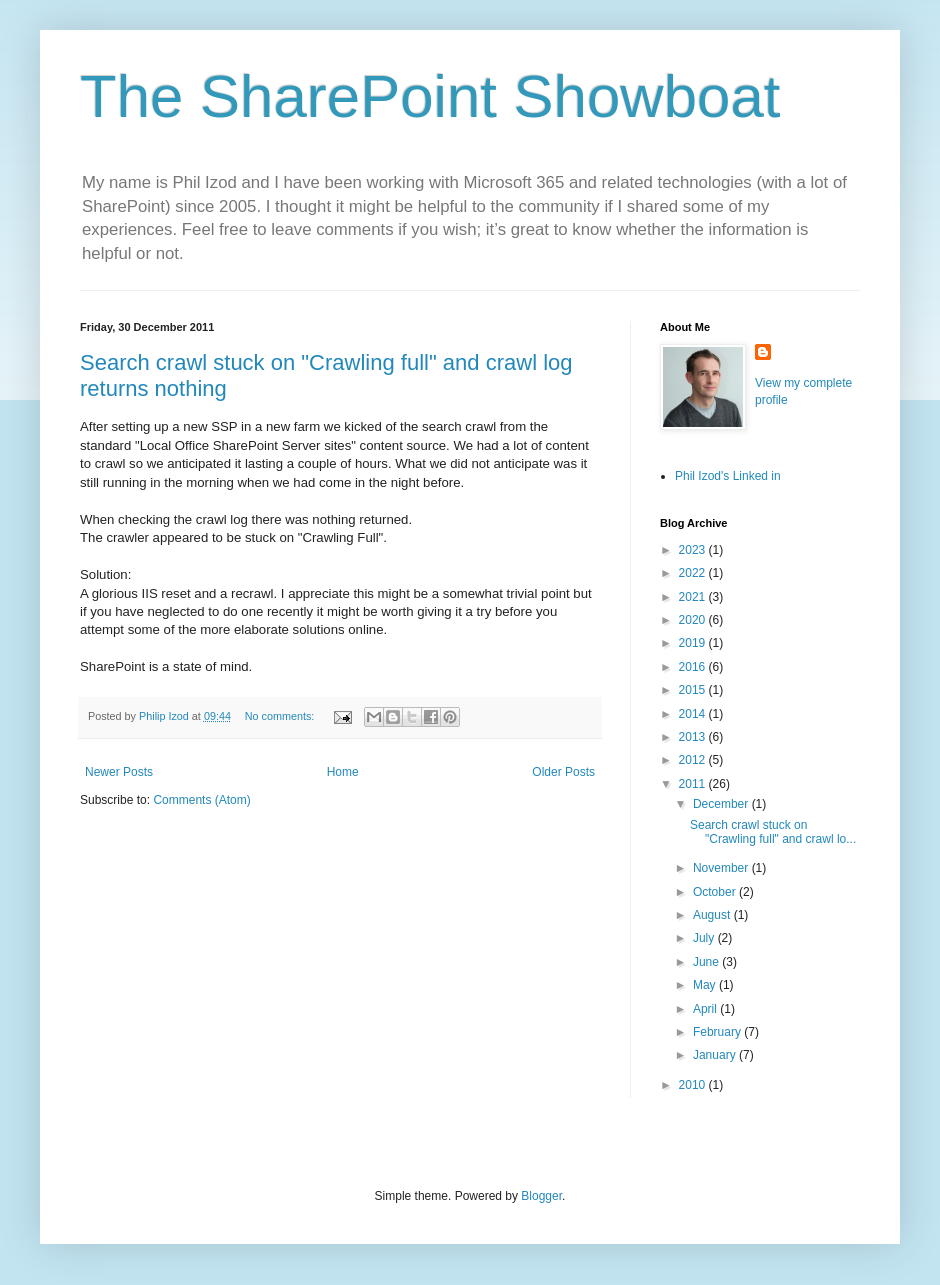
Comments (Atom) (201, 800)
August (713, 915)
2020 (694, 620)
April (706, 1009)
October (716, 892)
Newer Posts (119, 772)
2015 (694, 690)
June (707, 962)
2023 (694, 550)
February (718, 1032)
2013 (694, 737)
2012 (694, 760)
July (705, 938)
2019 (694, 643)
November (722, 868)
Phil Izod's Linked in (728, 476)
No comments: (281, 716)
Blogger (541, 1196)
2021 (694, 597)
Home (343, 772)
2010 (694, 1085)
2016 (694, 667)
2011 (694, 784)
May (706, 985)
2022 (694, 573)
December (722, 804)
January (716, 1055)
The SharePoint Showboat (430, 96)
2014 (694, 714)
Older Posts (563, 772)
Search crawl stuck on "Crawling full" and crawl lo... (773, 832)
